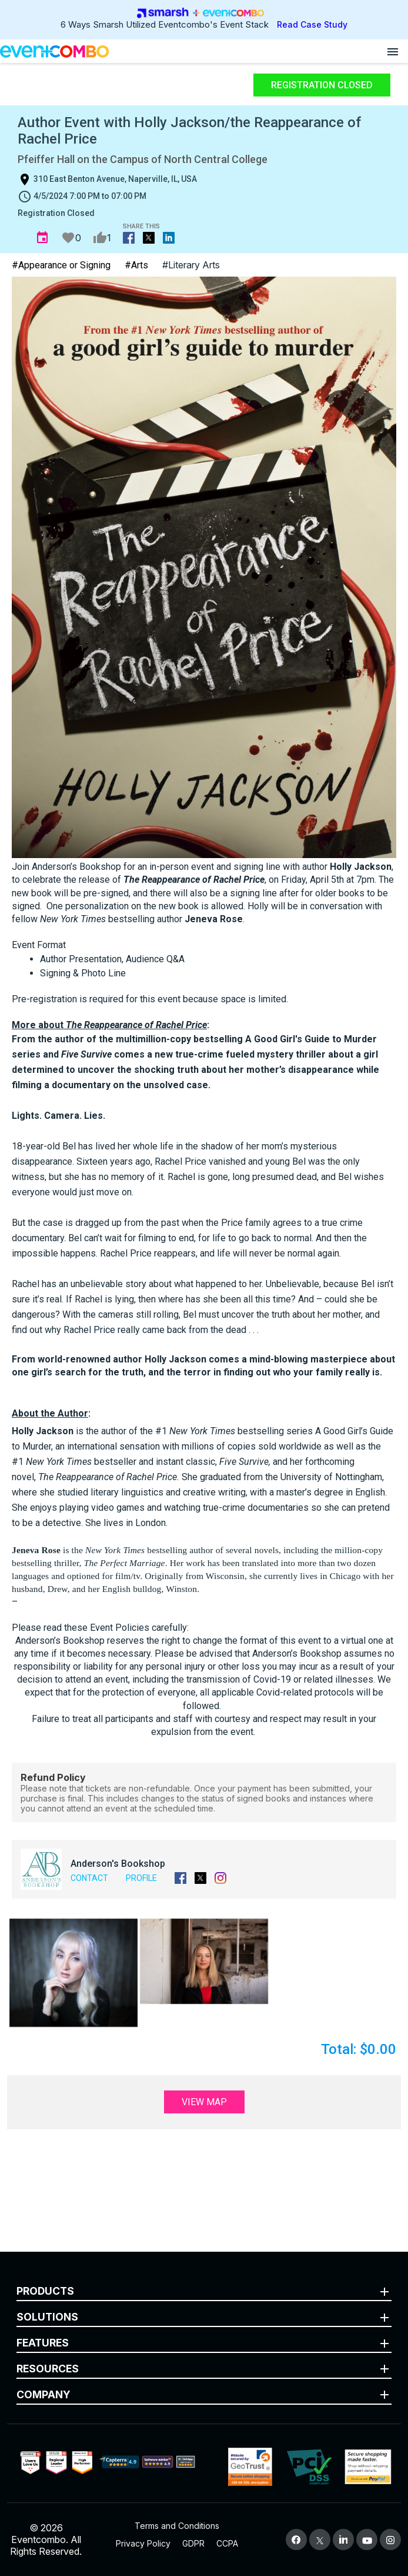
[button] (73, 1973)
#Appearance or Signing (61, 265)
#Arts (136, 265)
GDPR (193, 2543)
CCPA (227, 2543)
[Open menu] (392, 51)
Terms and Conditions (177, 2526)
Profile (141, 1878)
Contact (89, 1878)
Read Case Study (312, 24)
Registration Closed (322, 85)
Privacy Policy (143, 2543)
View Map (204, 2102)
